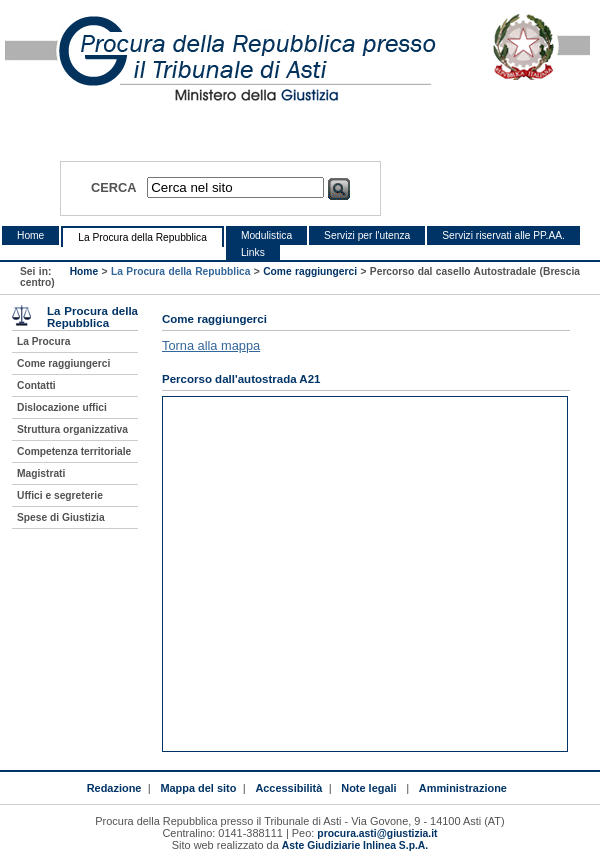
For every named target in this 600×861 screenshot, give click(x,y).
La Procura (43, 341)
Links (253, 252)
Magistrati (41, 473)
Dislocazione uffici (62, 407)
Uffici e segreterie (60, 495)
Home (30, 235)
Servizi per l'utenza (367, 235)
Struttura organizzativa (72, 429)
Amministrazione (463, 788)
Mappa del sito (198, 788)
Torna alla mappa (211, 345)
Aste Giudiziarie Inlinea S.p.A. (355, 845)
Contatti (36, 385)
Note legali (368, 788)
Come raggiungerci (310, 271)
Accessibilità (288, 788)
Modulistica (266, 235)
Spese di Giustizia (61, 517)
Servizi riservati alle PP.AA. (503, 235)
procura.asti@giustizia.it (377, 833)
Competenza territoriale (74, 451)
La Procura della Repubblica (142, 237)
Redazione (114, 788)
